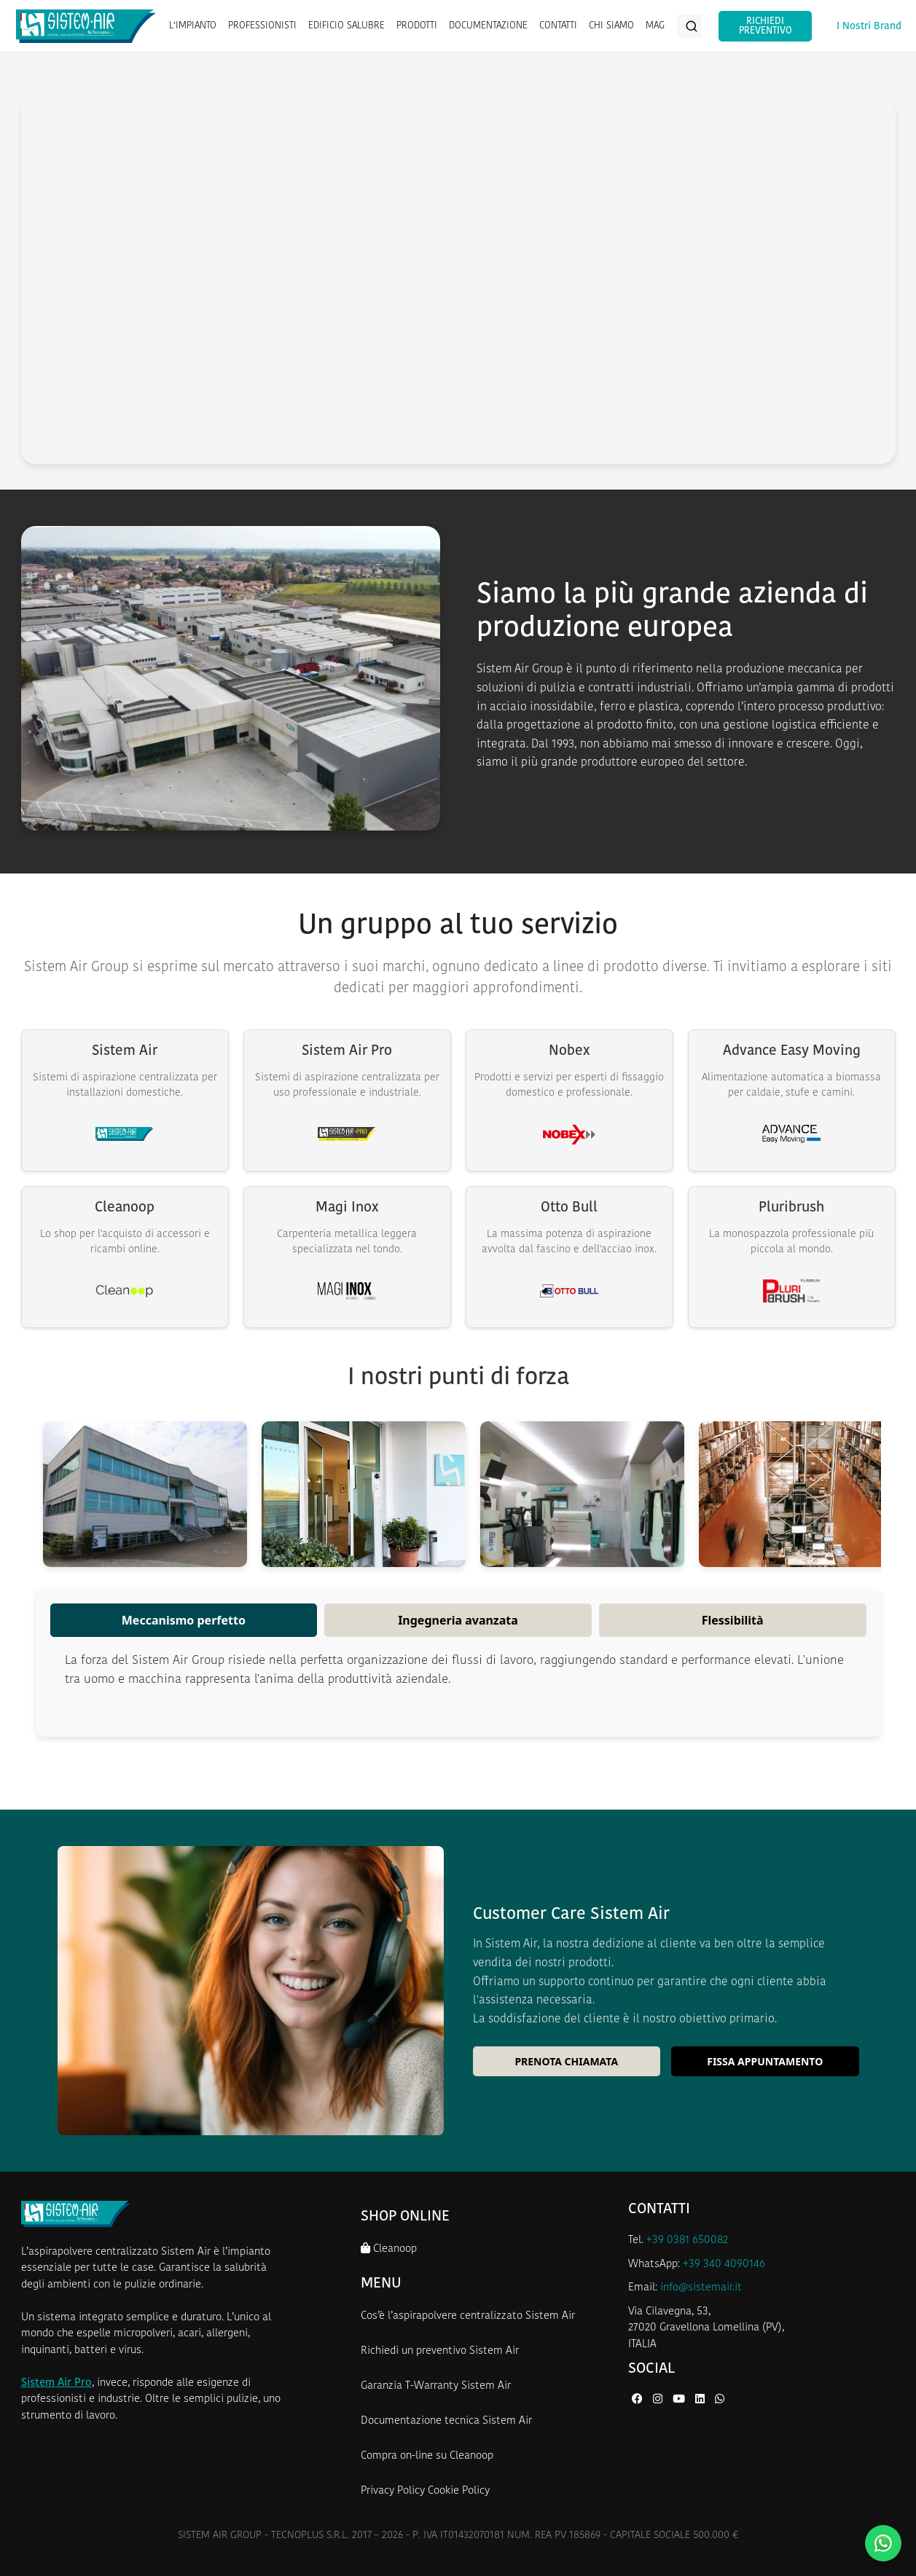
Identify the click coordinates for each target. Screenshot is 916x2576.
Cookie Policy (459, 2491)
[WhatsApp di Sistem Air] (719, 2400)
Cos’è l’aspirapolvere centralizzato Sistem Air (468, 2316)
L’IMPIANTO (192, 26)
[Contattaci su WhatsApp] (883, 2543)
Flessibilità (733, 1620)
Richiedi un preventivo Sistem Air (440, 2351)
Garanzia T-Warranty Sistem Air (436, 2386)
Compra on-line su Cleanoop (427, 2456)
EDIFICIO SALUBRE (346, 26)
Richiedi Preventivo (764, 26)
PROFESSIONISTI (261, 26)
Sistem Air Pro (56, 2383)
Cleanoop (389, 2248)
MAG (654, 26)
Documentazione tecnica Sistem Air (446, 2421)
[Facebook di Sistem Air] (638, 2400)
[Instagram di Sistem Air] (659, 2400)
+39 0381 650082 (687, 2240)
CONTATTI (557, 26)
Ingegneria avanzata (458, 1620)
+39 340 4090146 (724, 2264)
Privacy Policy (393, 2491)
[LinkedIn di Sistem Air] (701, 2400)
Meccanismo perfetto (184, 1620)
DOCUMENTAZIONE (487, 26)
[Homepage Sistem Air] (86, 26)
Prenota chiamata (566, 2061)
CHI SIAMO (610, 26)
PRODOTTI (416, 26)
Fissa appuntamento (765, 2061)
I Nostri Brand (869, 26)
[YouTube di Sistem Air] (680, 2400)
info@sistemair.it (701, 2287)
